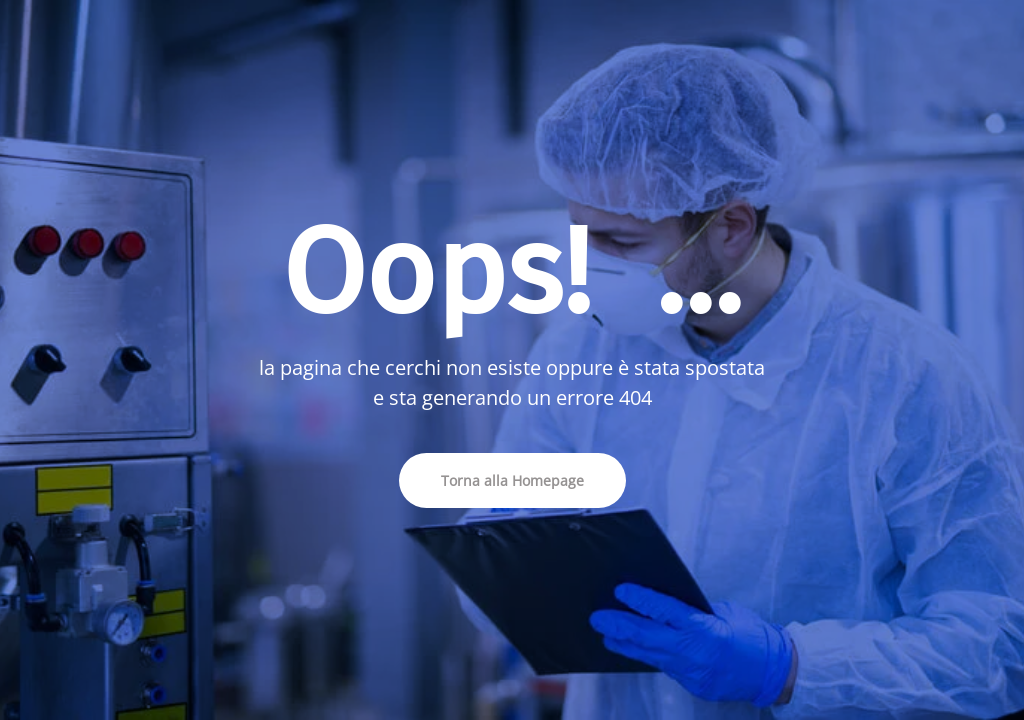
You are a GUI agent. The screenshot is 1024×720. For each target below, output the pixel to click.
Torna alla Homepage (512, 480)
